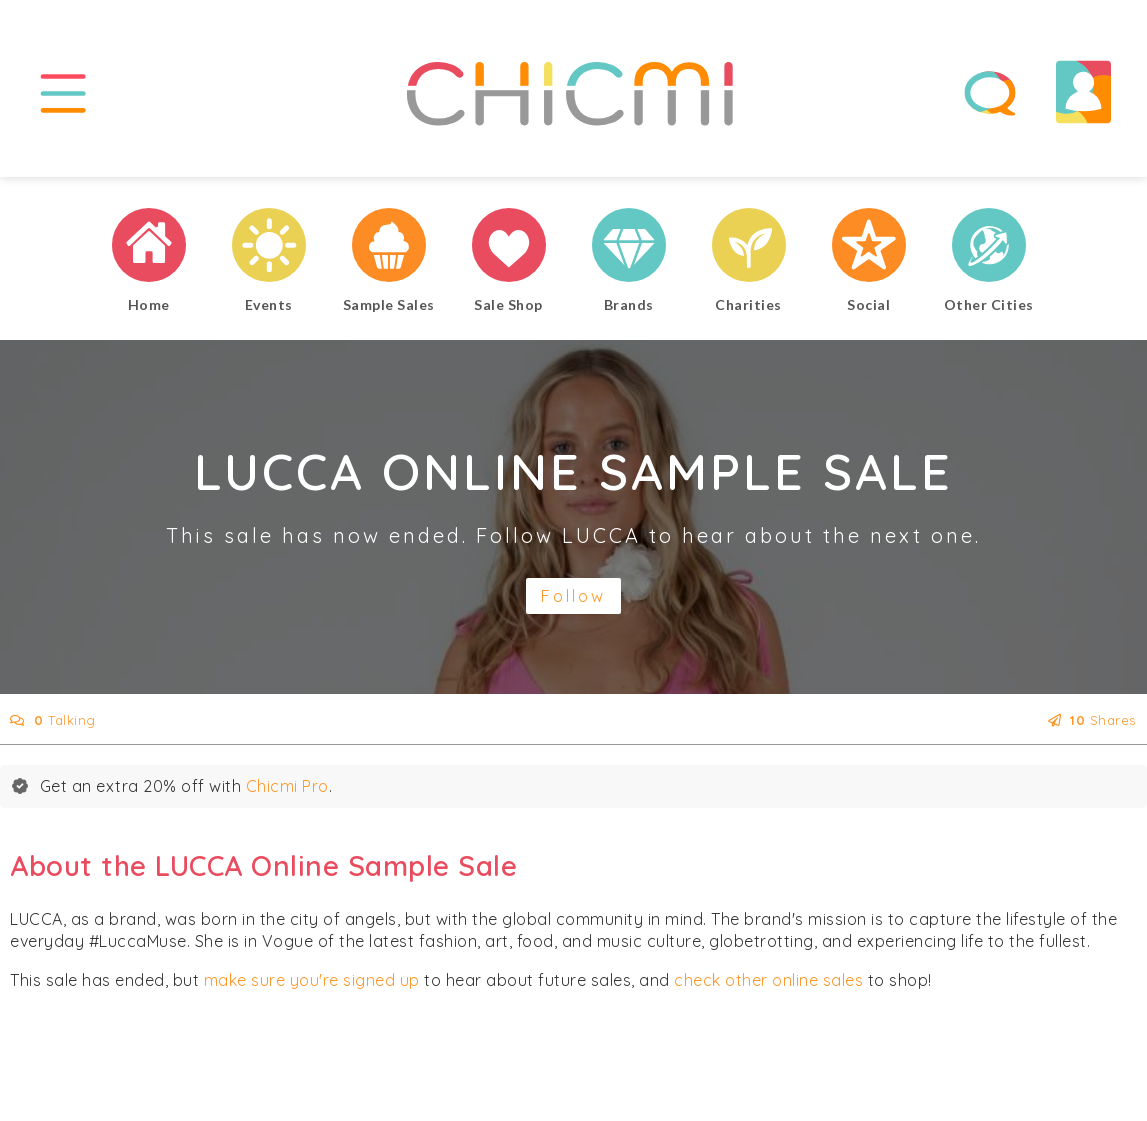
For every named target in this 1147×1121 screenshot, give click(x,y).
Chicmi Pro (287, 786)
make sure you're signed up (312, 980)
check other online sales (768, 980)
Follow (573, 596)
